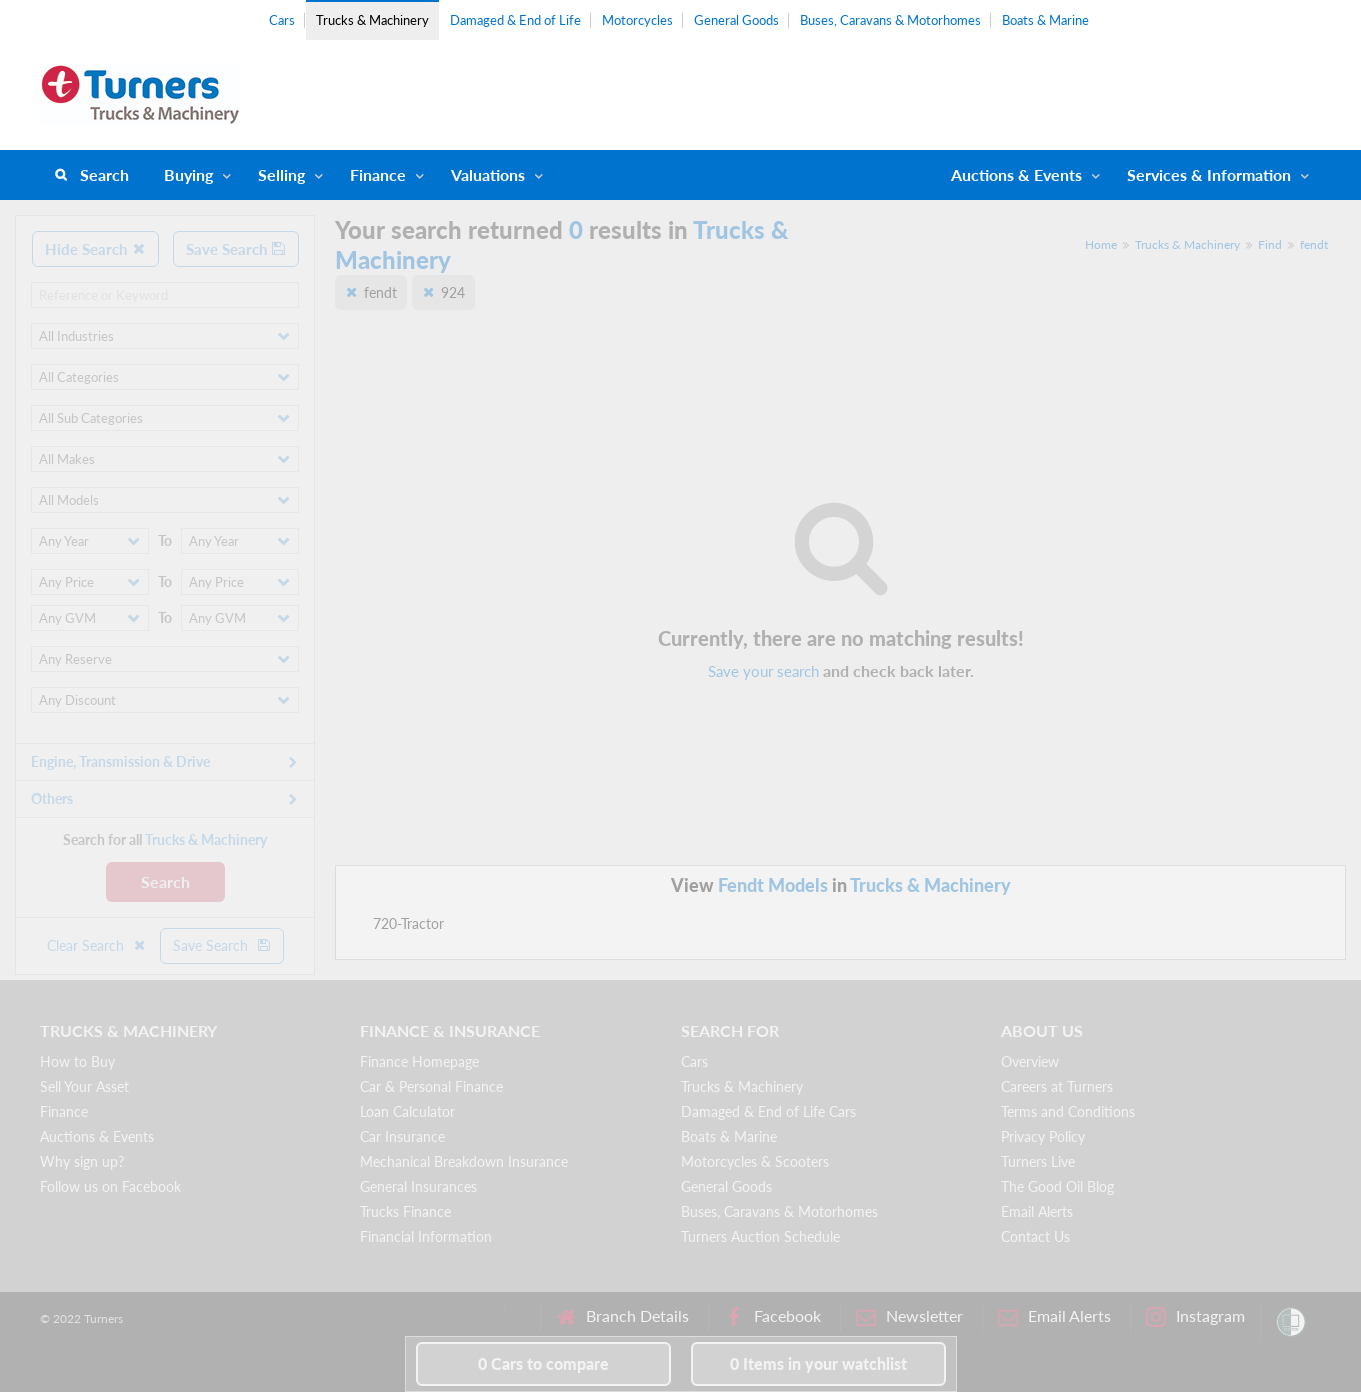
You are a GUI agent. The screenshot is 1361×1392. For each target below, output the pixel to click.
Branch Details (622, 1316)
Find (1270, 244)
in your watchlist (818, 1363)
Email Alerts (1037, 1211)
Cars (282, 20)
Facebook (772, 1316)
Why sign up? (82, 1161)
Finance (378, 174)
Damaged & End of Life (515, 20)
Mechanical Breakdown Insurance (464, 1161)
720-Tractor (408, 923)
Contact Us (1035, 1236)
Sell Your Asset (84, 1086)
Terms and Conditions (1068, 1111)
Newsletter (909, 1316)
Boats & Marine (1045, 20)
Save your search (763, 671)
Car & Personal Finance (431, 1086)
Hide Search (95, 249)
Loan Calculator (407, 1111)
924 (453, 292)
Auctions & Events (97, 1136)
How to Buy (77, 1061)
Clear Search (97, 945)
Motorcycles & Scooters (755, 1161)
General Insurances (418, 1186)
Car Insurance (402, 1136)
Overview (1030, 1061)
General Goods (736, 20)
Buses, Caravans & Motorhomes (890, 20)
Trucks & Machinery (372, 20)
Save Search (236, 249)
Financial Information (426, 1236)
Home (1101, 244)
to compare (543, 1363)
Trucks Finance (405, 1211)
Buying (188, 174)
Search (104, 174)
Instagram (1195, 1316)
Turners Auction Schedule (760, 1236)
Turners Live (1038, 1161)
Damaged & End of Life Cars (768, 1111)
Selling (281, 174)
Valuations (488, 174)
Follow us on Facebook (110, 1186)
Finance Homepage (419, 1061)
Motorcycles (637, 20)
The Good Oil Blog (1057, 1186)
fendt (1314, 244)
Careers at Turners (1057, 1086)
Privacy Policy (1043, 1136)
